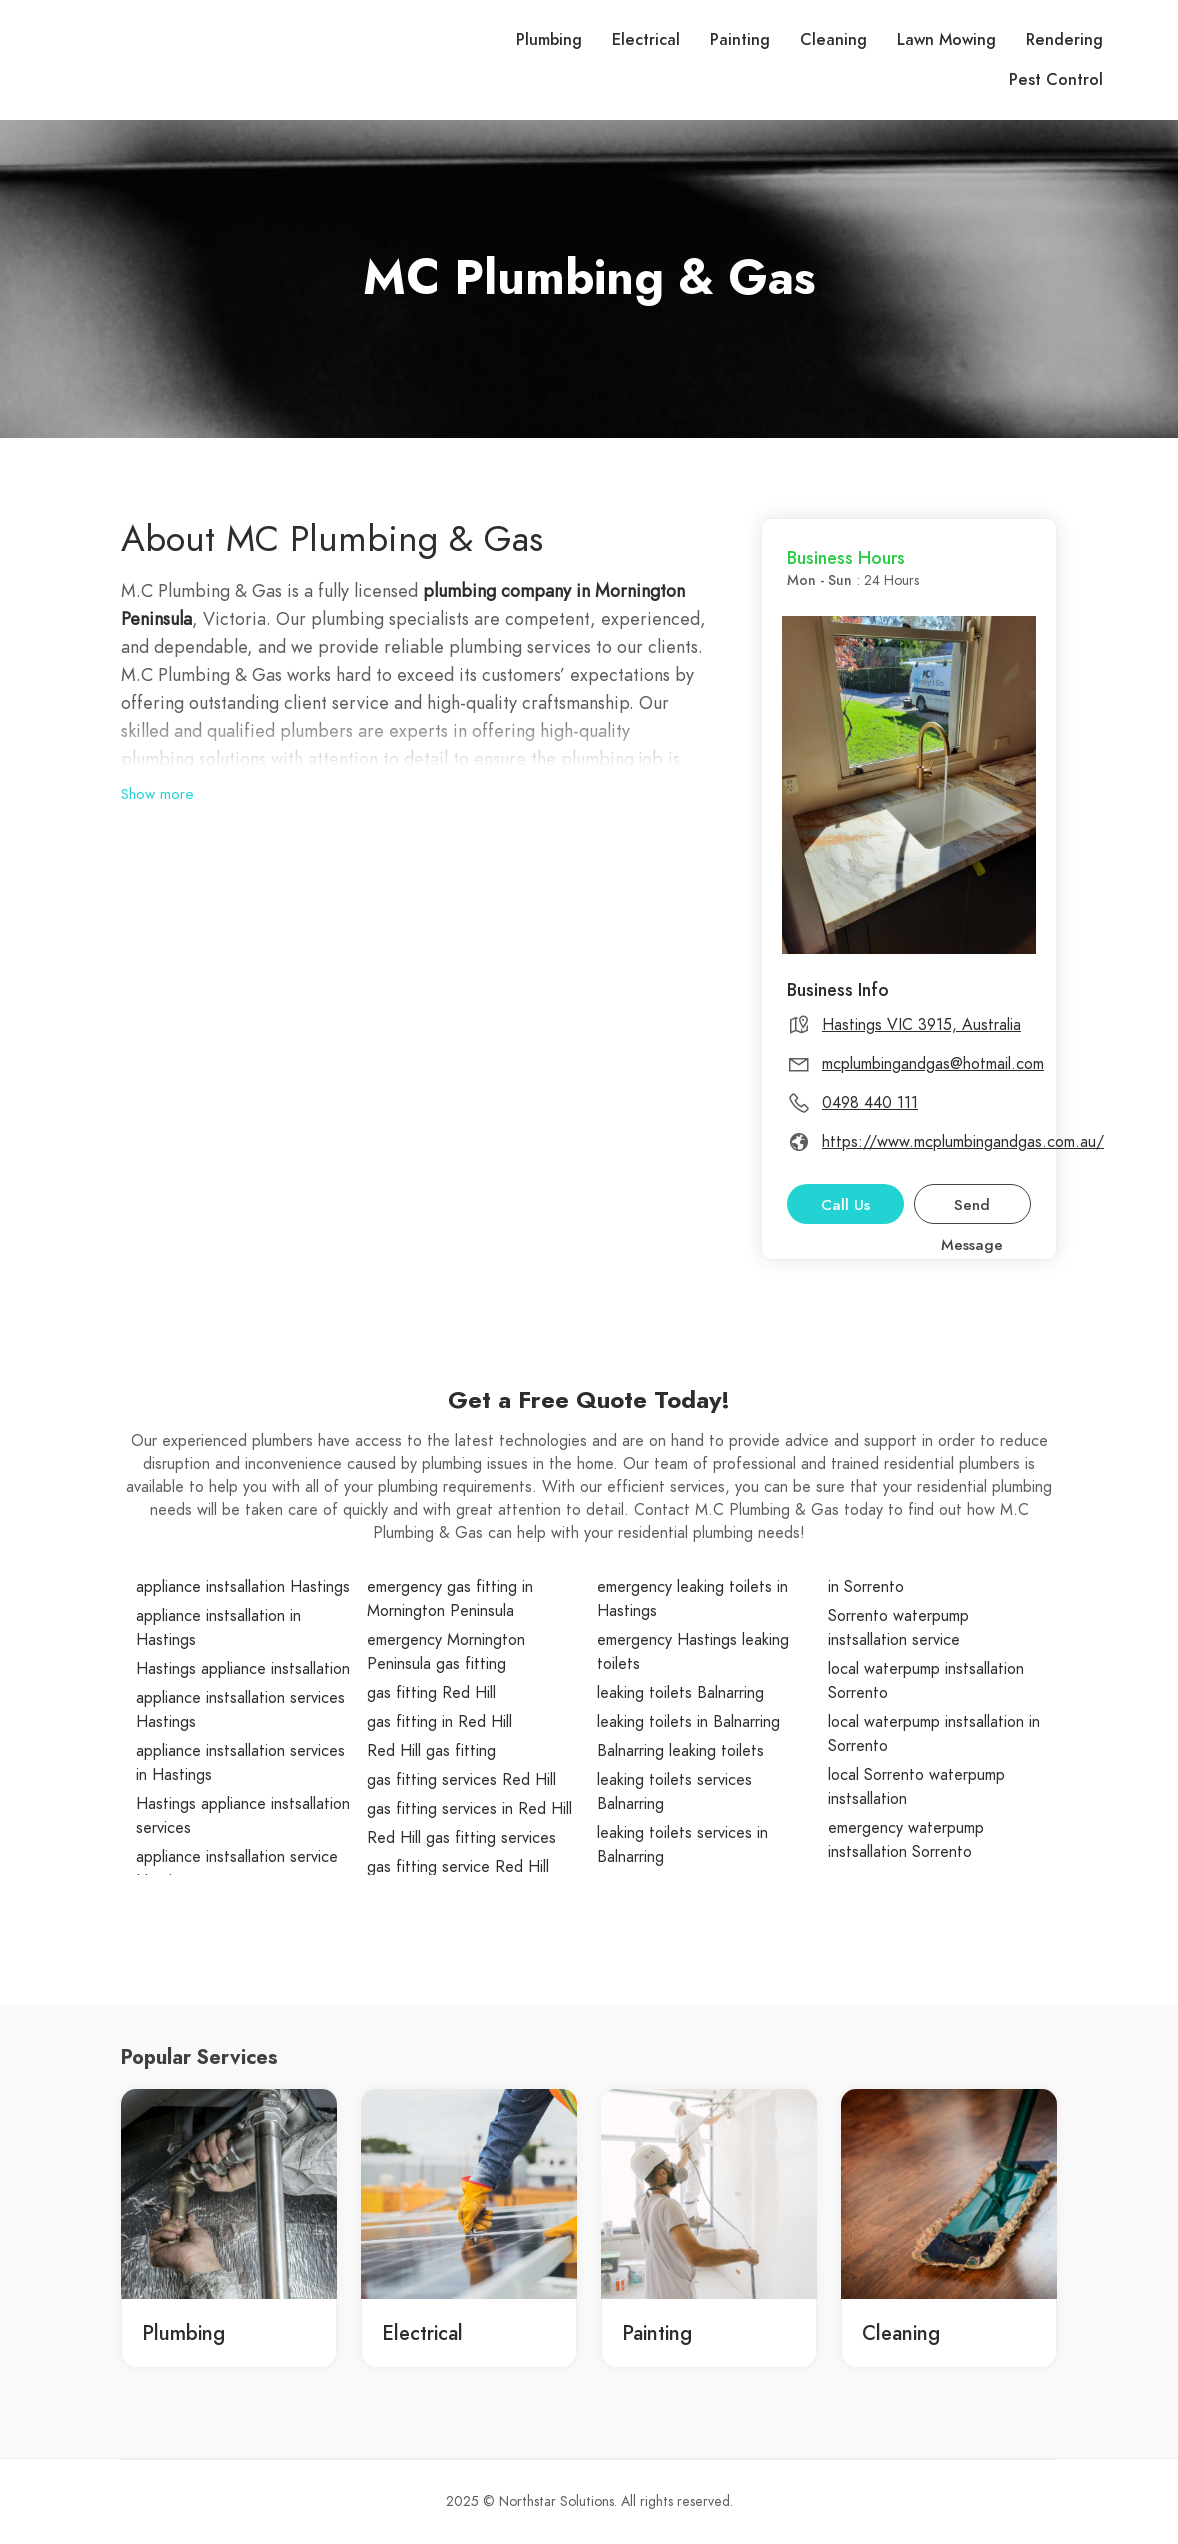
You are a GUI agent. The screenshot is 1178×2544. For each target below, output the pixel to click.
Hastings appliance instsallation (243, 1669)
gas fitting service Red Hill (458, 1867)
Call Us (845, 1205)
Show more (157, 794)
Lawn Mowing (946, 40)
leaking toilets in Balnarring (688, 1722)
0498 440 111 (870, 1103)
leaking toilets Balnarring (680, 1693)
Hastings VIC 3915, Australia (921, 1025)
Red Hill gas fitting (431, 1751)
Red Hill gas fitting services (461, 1838)
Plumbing (549, 40)
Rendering (1064, 40)
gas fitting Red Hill (431, 1693)
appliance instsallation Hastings (243, 1587)
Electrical (646, 40)
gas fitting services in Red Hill (469, 1809)
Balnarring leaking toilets (680, 1751)
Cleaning (833, 40)
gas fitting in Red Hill (439, 1722)
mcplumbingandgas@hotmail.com (933, 1064)
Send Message (972, 1209)
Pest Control (1056, 80)
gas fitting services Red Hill (461, 1780)
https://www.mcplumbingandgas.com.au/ (963, 1142)
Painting (740, 40)
